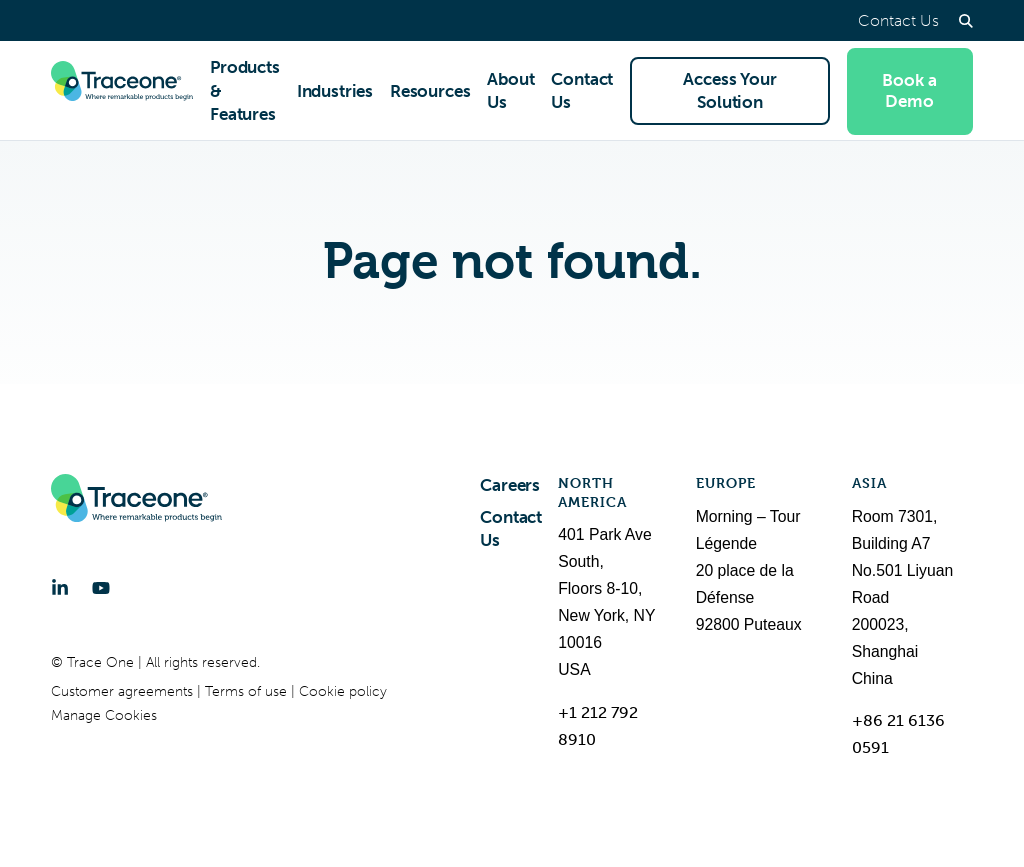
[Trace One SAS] (122, 91)
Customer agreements (124, 691)
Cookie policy (343, 691)
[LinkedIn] (60, 588)
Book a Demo (909, 90)
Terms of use (248, 691)
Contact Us (898, 20)
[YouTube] (101, 588)
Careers (510, 485)
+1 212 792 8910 (598, 726)
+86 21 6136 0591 (898, 734)
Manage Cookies (104, 715)
